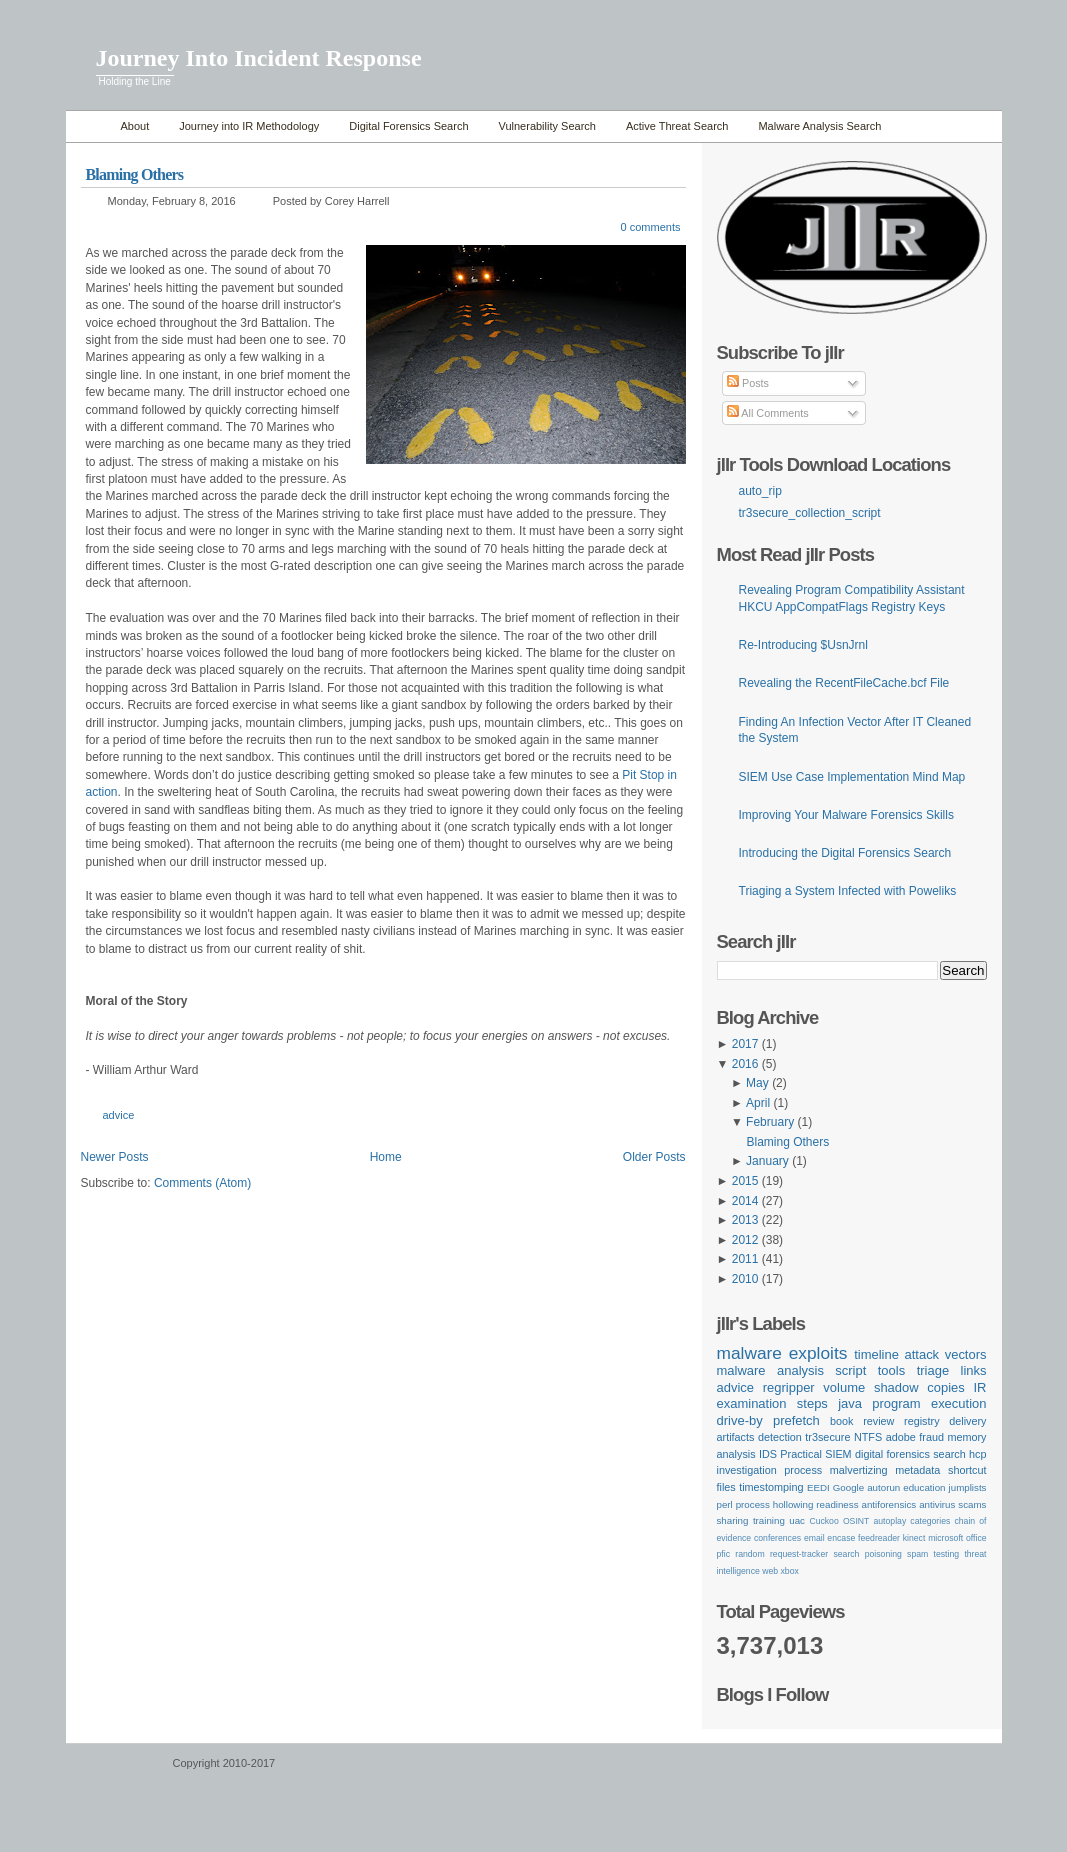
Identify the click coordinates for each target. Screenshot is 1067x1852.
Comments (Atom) (202, 1183)
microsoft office (957, 1538)
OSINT (856, 1521)
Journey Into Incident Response (259, 58)
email (814, 1538)
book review (862, 1421)
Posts (748, 383)
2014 (745, 1201)
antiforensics (889, 1504)
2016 (745, 1064)
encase (841, 1538)
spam (917, 1554)
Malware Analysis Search (819, 126)
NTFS (868, 1437)
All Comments (768, 413)
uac (797, 1520)
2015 (745, 1181)
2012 (745, 1240)
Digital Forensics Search (408, 126)
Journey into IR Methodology (249, 126)
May (757, 1083)
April (758, 1103)
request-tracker (799, 1554)
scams (972, 1504)
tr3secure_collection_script (810, 513)
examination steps (772, 1403)
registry (922, 1421)
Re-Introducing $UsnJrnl (803, 645)
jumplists (968, 1487)
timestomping (771, 1487)
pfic (723, 1554)
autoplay (889, 1521)
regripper (789, 1387)
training (769, 1520)
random (749, 1554)
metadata (917, 1470)
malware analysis (770, 1370)
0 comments (651, 227)
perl (725, 1504)
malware (749, 1353)
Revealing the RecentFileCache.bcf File (844, 683)
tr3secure (827, 1437)
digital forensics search (910, 1454)
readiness (837, 1504)
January (767, 1161)
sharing (733, 1520)
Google (848, 1487)
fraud (931, 1437)
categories (930, 1521)
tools (891, 1370)
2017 (745, 1044)
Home (88, 126)
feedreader (879, 1538)
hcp (977, 1454)
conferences (777, 1538)
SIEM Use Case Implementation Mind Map (852, 777)
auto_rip (760, 491)
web (770, 1571)
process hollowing (775, 1504)
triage (933, 1370)
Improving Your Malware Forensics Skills (846, 815)
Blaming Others (135, 174)
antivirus (937, 1504)
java (850, 1403)
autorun (883, 1487)
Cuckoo (823, 1521)
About (135, 126)
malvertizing (859, 1470)
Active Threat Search (677, 126)
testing (947, 1554)
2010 (745, 1279)
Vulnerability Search (547, 126)
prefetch (796, 1420)
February (770, 1122)
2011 (745, 1259)
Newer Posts (115, 1157)
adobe (901, 1437)
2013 (745, 1220)
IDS (768, 1454)
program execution (929, 1403)
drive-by (740, 1420)
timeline (876, 1354)
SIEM (838, 1454)
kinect (914, 1538)
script (850, 1370)
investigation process (770, 1470)
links (974, 1370)
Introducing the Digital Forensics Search (845, 853)
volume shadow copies (893, 1387)
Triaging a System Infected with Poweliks (848, 891)
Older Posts (654, 1157)
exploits (818, 1353)
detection (780, 1437)
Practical (801, 1454)
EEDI (818, 1487)
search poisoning (867, 1554)
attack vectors (945, 1354)
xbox (790, 1571)
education (924, 1487)
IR (980, 1387)
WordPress (117, 1772)
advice (119, 1115)
